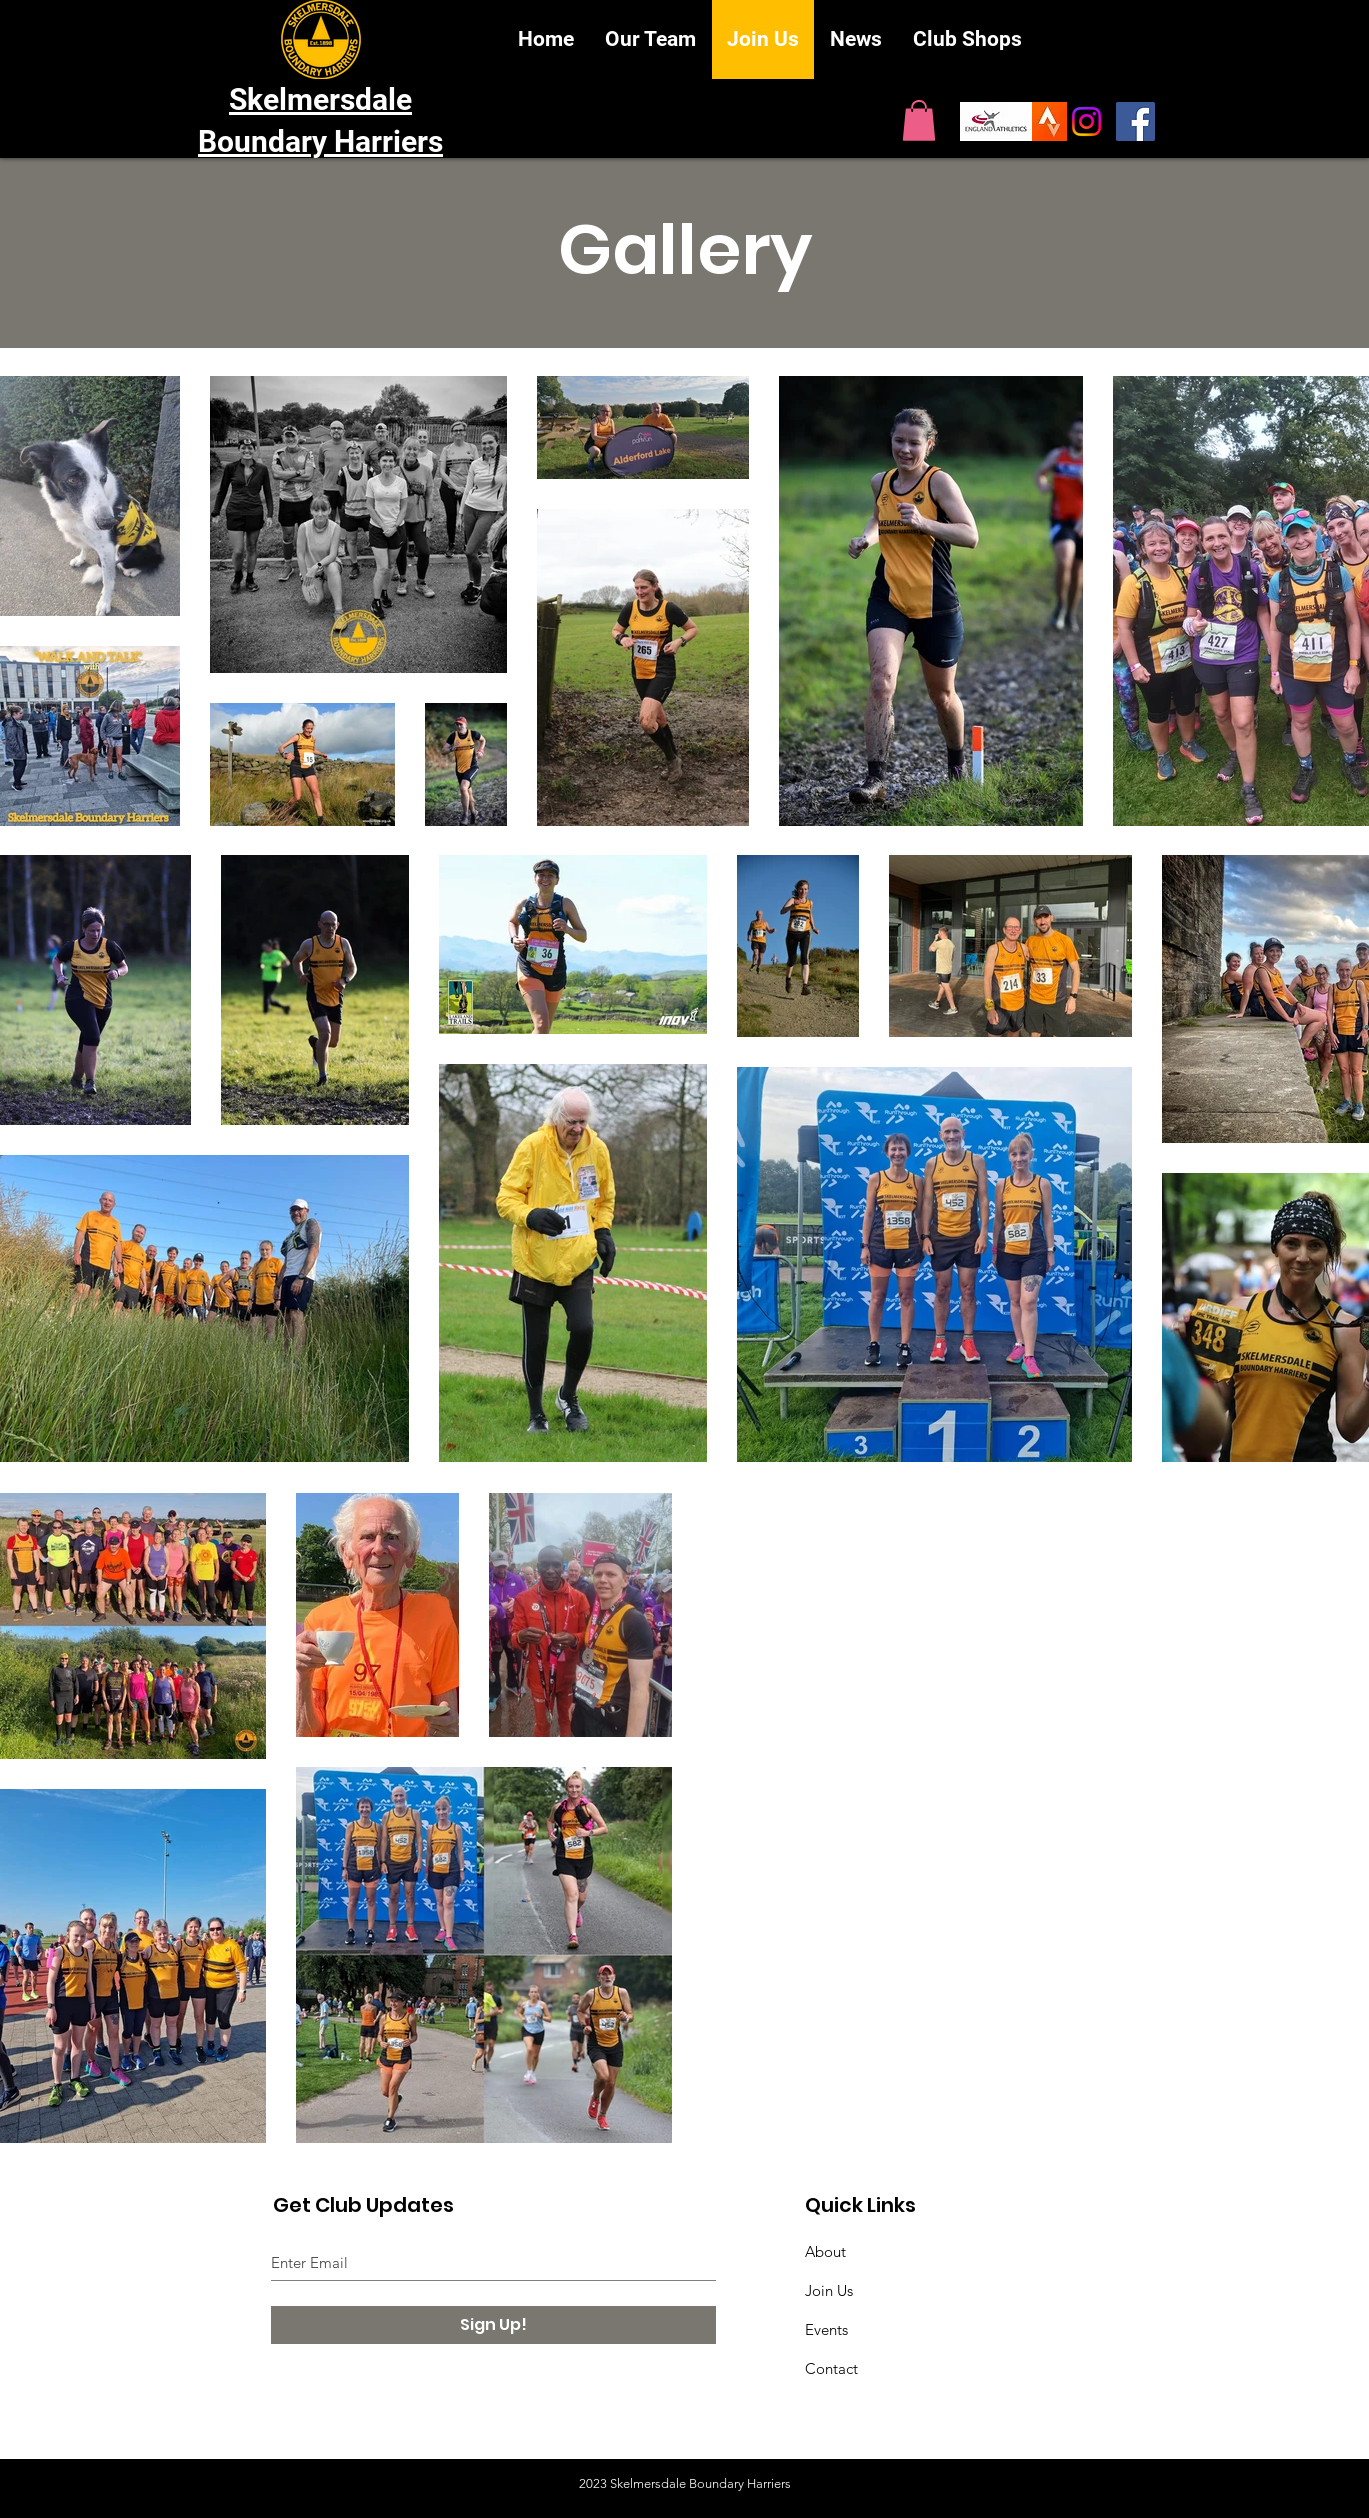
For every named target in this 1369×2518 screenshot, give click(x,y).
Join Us (829, 2290)
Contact (831, 2368)
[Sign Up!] (493, 2325)
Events (826, 2329)
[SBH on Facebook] (1135, 121)
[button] (919, 120)
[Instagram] (1086, 121)
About (825, 2251)
